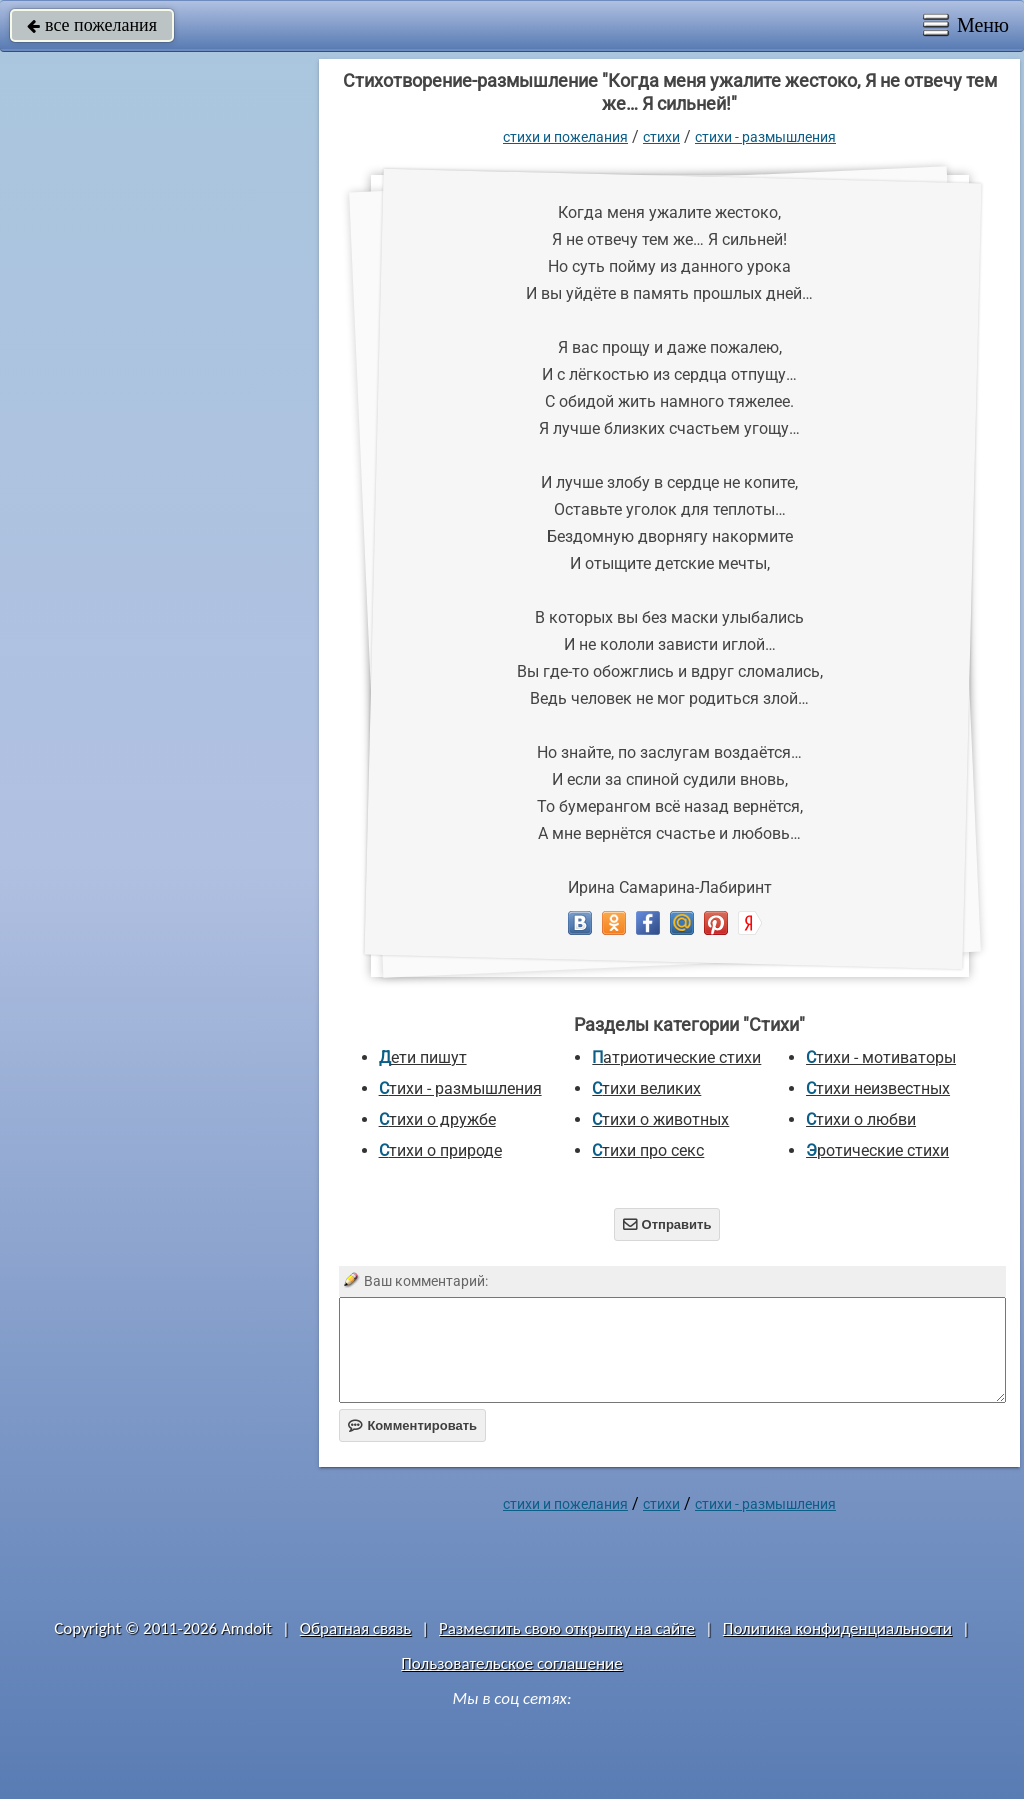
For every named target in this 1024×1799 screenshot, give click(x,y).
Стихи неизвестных (878, 1088)
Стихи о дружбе (437, 1119)
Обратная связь (356, 1628)
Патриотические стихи (676, 1057)
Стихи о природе (440, 1150)
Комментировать (412, 1425)
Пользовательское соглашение (511, 1663)
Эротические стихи (877, 1150)
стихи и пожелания (565, 137)
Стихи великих (646, 1088)
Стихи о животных (660, 1119)
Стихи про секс (648, 1150)
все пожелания (92, 25)
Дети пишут (423, 1057)
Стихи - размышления (765, 137)
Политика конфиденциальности (837, 1628)
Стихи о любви (861, 1119)
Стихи (661, 137)
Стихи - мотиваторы (881, 1057)
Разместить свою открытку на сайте (567, 1628)
